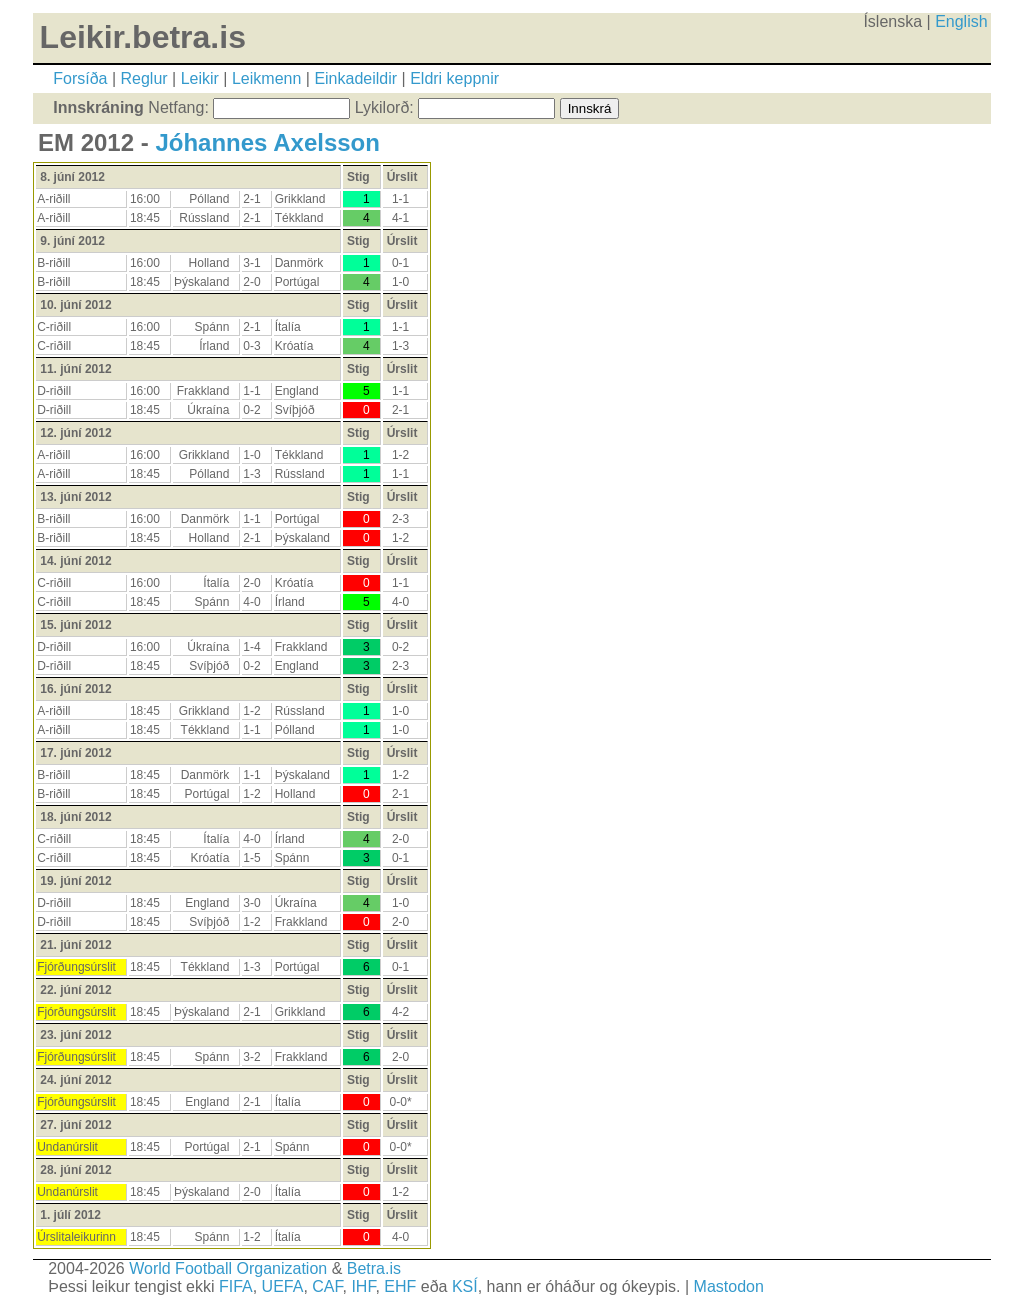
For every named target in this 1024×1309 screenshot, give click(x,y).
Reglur (144, 78)
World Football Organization (228, 1268)
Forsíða (80, 78)
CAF (327, 1286)
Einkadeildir (355, 78)
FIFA (236, 1286)
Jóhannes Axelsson (267, 142)
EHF (400, 1286)
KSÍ (465, 1286)
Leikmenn (266, 78)
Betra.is (374, 1268)
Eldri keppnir (454, 78)
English (961, 21)
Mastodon (729, 1286)
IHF (363, 1286)
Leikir (200, 78)
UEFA (283, 1286)
